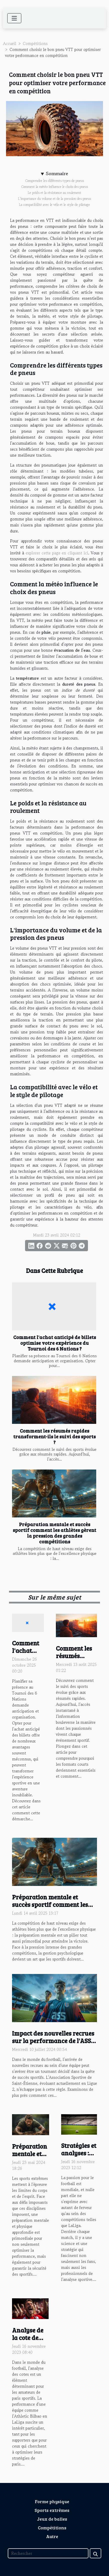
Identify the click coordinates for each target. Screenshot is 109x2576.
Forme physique (52, 2501)
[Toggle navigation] (14, 18)
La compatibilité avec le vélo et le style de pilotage (54, 204)
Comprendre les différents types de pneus (54, 180)
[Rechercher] (48, 2553)
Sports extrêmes (52, 2510)
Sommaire (57, 173)
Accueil (9, 43)
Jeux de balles (52, 2519)
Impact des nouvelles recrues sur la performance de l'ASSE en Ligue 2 (53, 2040)
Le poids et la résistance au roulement (54, 192)
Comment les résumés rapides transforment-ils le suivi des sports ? (54, 1436)
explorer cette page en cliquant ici (57, 553)
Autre (52, 2536)
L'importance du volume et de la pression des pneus (54, 198)
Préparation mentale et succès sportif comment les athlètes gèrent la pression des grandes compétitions (54, 1533)
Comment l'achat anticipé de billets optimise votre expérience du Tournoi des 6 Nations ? (54, 1343)
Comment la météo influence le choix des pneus (54, 186)
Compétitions (35, 43)
